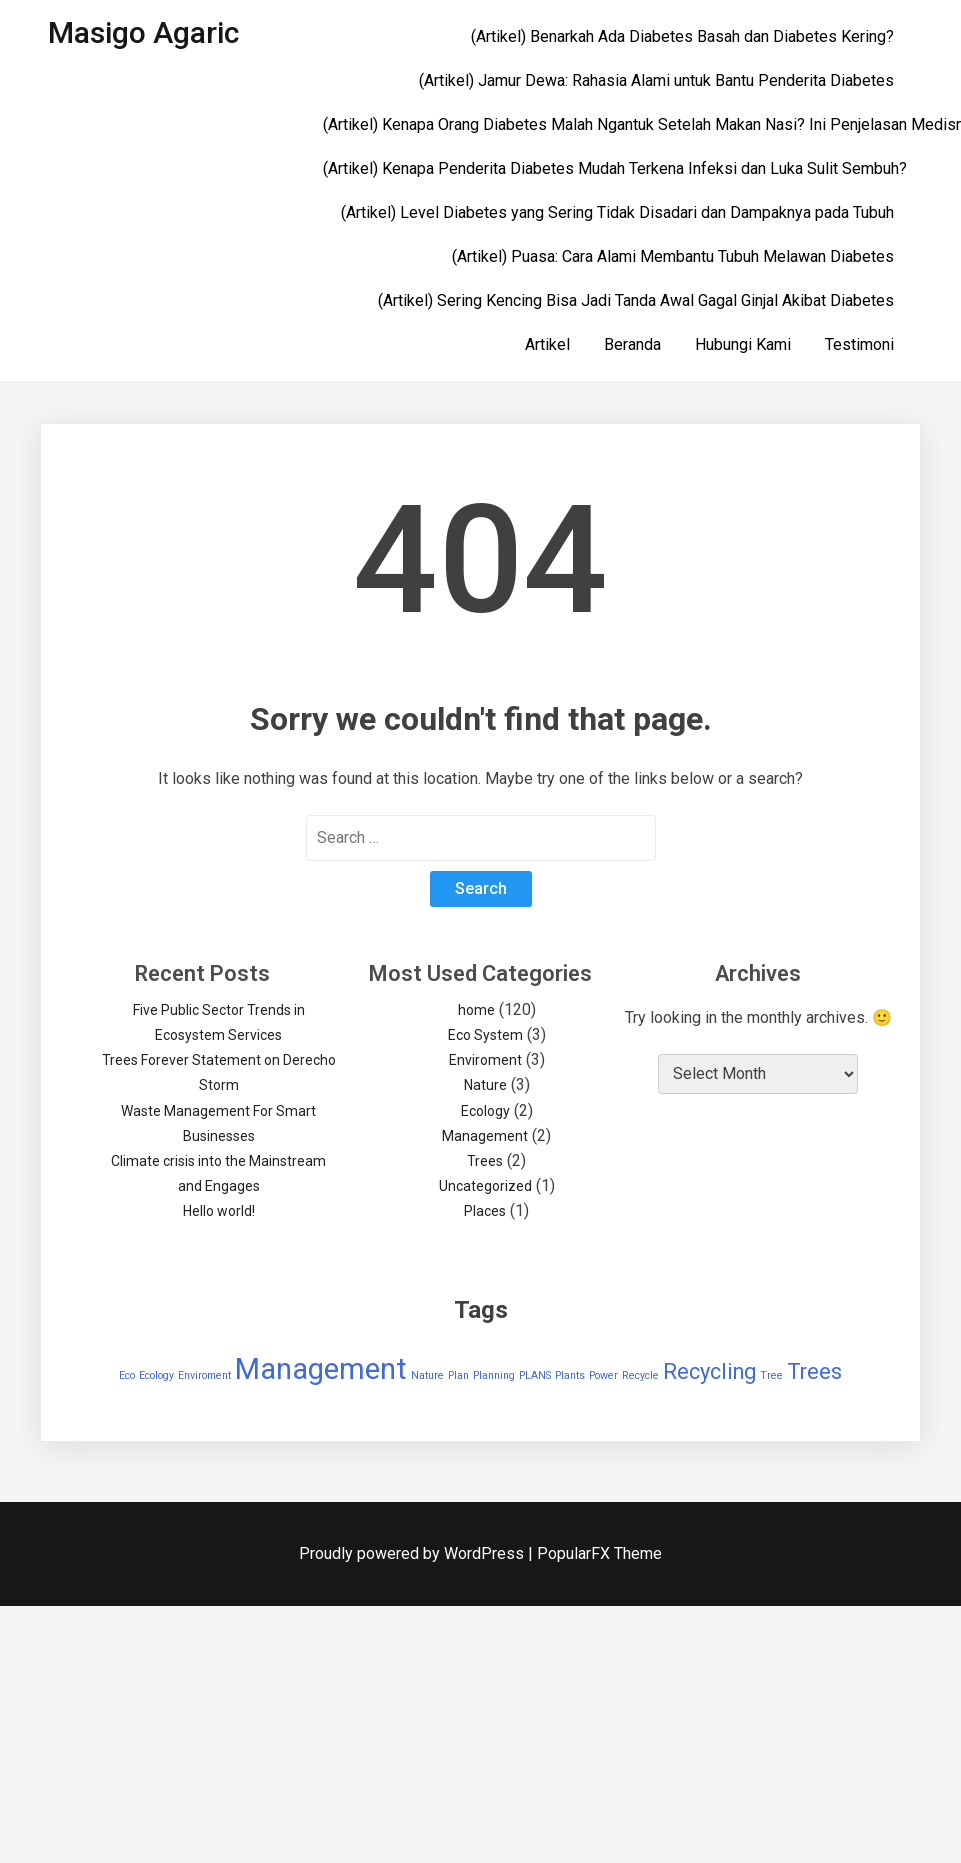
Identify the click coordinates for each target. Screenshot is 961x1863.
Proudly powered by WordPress (413, 1553)
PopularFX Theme (599, 1553)
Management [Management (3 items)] (321, 1369)
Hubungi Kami (743, 344)
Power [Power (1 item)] (603, 1375)
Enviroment (485, 1060)
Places (485, 1211)
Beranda (632, 344)
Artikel (547, 344)
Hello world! (219, 1211)
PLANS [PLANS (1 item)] (535, 1375)
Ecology (485, 1111)
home (476, 1010)
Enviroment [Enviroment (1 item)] (204, 1375)
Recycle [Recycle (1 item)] (640, 1375)
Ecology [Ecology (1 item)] (156, 1375)
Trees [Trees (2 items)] (814, 1371)
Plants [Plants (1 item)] (570, 1375)
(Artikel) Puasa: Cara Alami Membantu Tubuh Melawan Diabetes (673, 256)
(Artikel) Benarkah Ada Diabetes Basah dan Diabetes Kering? (682, 36)
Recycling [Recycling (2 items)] (709, 1371)
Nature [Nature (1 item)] (427, 1375)
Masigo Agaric (143, 32)
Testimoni (859, 344)
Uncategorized (485, 1186)
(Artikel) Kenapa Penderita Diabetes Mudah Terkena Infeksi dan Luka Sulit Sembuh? (615, 168)
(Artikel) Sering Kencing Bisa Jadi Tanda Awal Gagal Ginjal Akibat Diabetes (636, 300)
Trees (485, 1161)
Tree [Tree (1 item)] (771, 1375)
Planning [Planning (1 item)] (494, 1375)
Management (485, 1136)
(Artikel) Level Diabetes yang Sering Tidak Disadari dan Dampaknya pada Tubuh (617, 212)
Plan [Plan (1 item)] (458, 1375)
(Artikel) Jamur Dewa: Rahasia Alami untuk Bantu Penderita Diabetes (656, 80)
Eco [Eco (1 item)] (127, 1375)
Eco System (485, 1035)
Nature (485, 1085)
